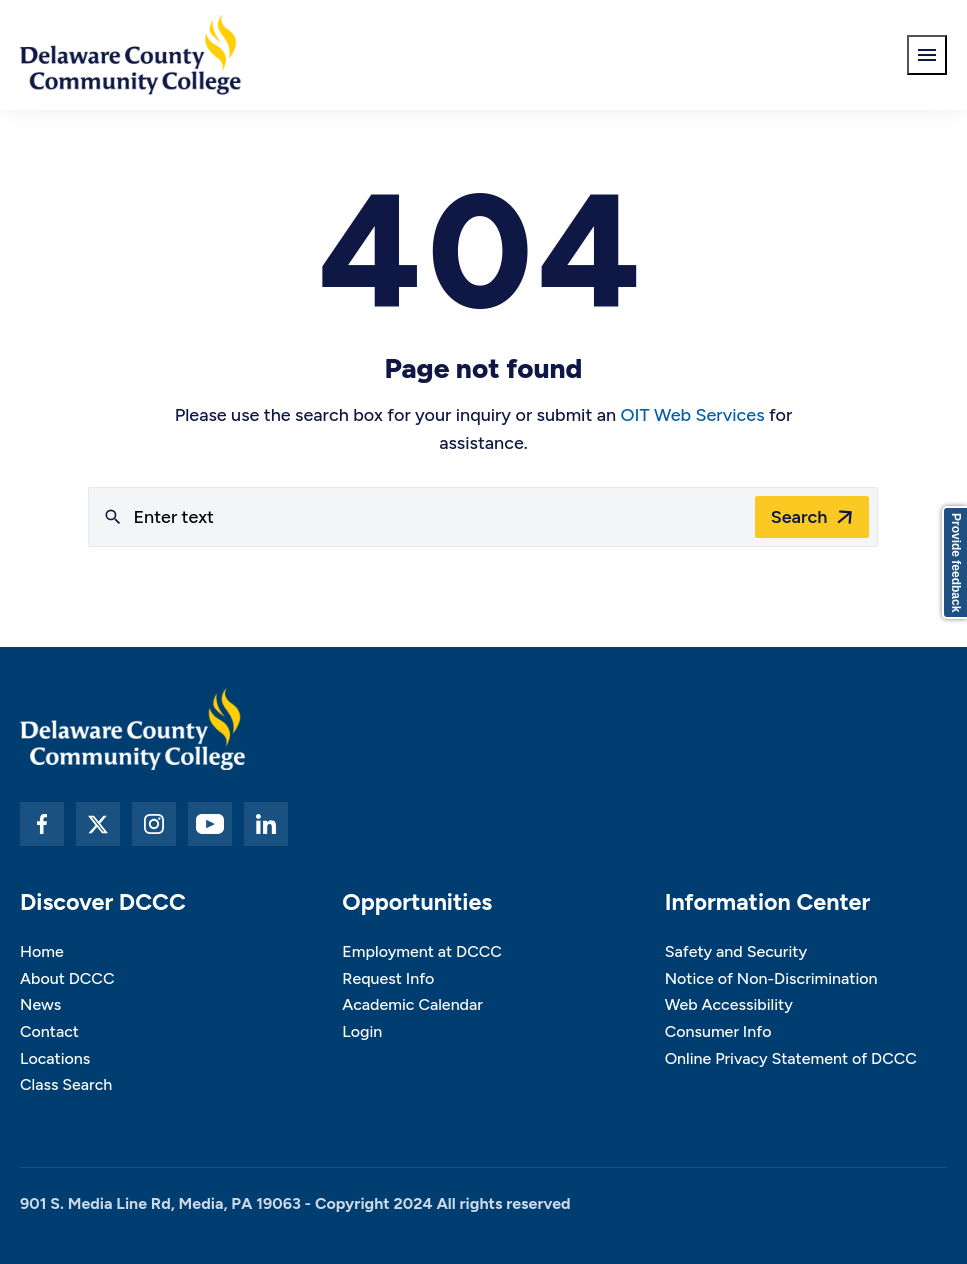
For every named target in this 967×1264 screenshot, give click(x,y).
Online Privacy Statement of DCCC (791, 1058)
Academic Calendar (412, 1004)
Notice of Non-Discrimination (771, 978)
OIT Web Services (692, 415)
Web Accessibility (729, 1004)
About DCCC (67, 978)
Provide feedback (956, 562)
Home (42, 951)
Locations (55, 1058)
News (40, 1004)
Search (799, 517)
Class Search (66, 1084)
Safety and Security (736, 951)
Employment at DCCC (422, 951)
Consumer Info (718, 1031)
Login (362, 1031)
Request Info (388, 978)
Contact (49, 1031)
